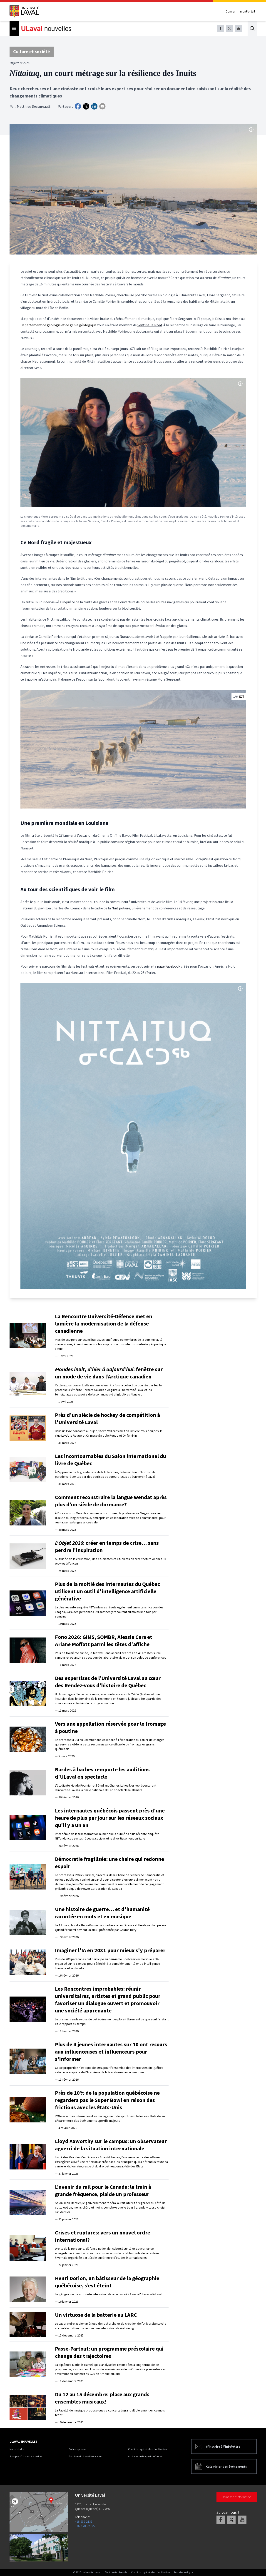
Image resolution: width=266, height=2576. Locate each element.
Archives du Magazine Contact (146, 2456)
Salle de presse (77, 2449)
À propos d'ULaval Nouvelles (26, 2456)
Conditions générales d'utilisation (147, 2449)
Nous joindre (17, 2449)
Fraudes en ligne (183, 2572)
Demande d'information (236, 2497)
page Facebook (169, 966)
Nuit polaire (121, 908)
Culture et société (31, 51)
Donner (231, 11)
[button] (133, 749)
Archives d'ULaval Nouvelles (85, 2456)
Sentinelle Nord (149, 325)
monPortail (247, 11)
